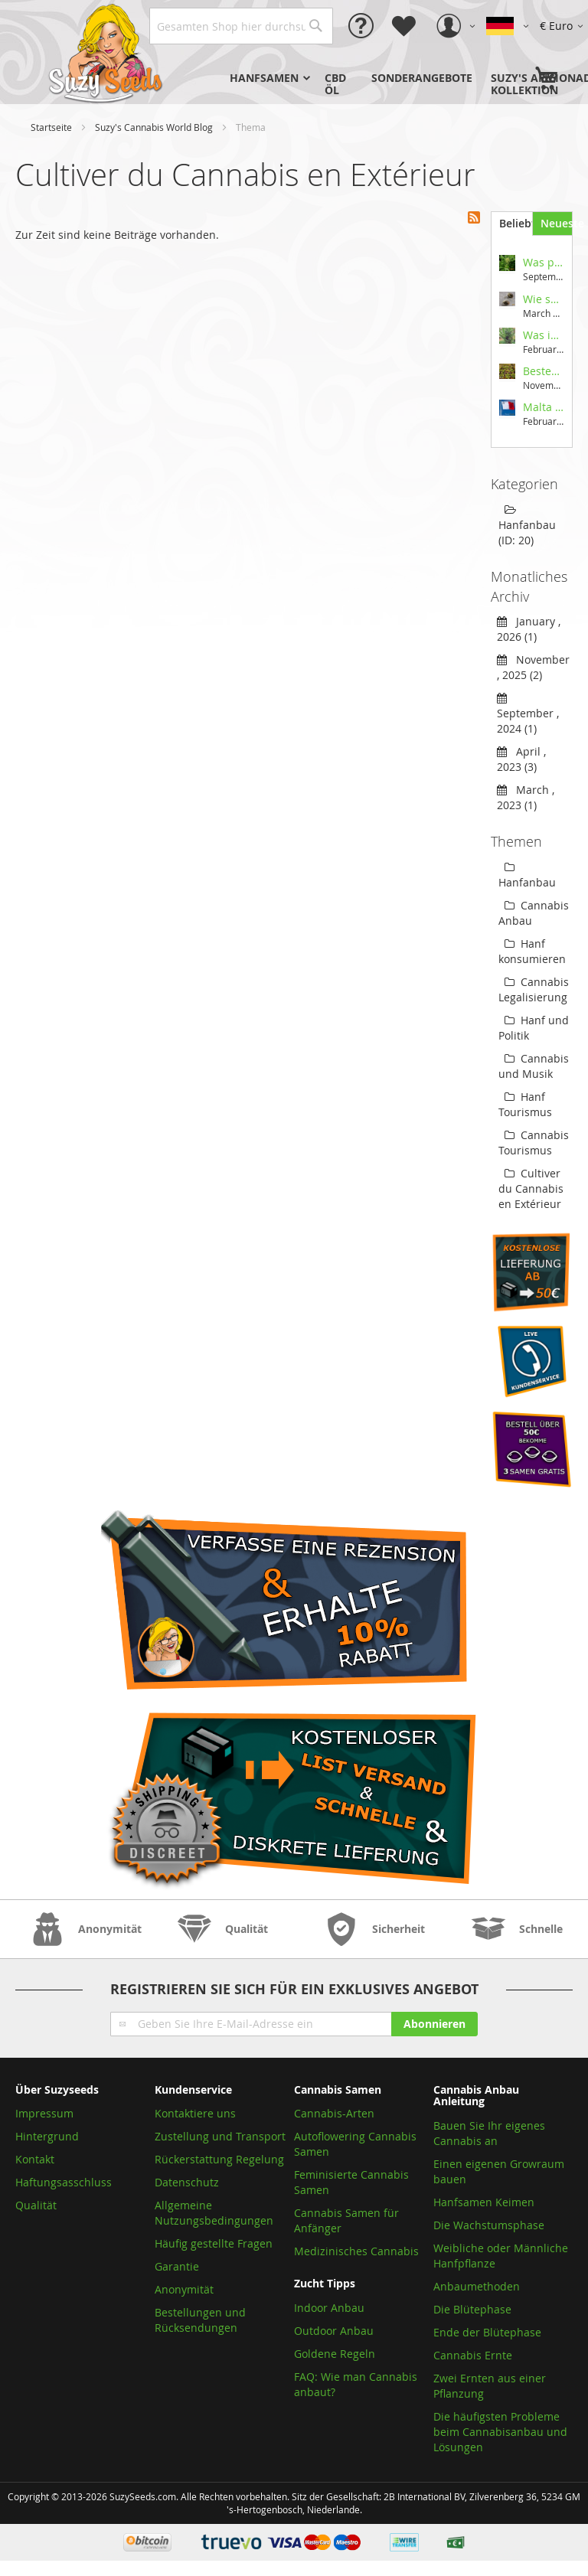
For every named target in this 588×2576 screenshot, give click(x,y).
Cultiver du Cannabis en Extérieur (531, 1188)
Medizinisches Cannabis (356, 2251)
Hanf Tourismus (525, 1104)
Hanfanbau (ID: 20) (527, 525)
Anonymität (184, 2289)
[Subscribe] (434, 2024)
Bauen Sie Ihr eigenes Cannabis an (489, 2133)
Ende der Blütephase (487, 2332)
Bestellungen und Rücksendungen (200, 2320)
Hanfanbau (527, 876)
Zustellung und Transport (220, 2136)
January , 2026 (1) (528, 629)
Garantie (177, 2266)
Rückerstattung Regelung (219, 2159)
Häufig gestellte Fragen (214, 2243)
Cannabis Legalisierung (533, 989)
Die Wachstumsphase (488, 2225)
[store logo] (107, 52)
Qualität (36, 2205)
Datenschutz (187, 2182)
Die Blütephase (472, 2309)
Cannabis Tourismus (533, 1142)
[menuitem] (267, 78)
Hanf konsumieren (532, 951)
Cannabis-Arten (334, 2113)
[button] (564, 26)
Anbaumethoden (476, 2286)
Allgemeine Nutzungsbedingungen (214, 2213)
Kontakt (34, 2159)
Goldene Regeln (334, 2353)
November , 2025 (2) (533, 667)
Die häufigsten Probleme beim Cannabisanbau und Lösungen (500, 2431)
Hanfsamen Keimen (483, 2202)
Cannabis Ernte (472, 2355)
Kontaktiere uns (195, 2113)
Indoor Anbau (329, 2307)
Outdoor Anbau (334, 2330)
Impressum (44, 2113)
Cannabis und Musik (533, 1066)
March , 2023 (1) (525, 797)
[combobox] (241, 26)
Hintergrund (47, 2136)
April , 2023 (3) (521, 759)
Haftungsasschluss (63, 2182)
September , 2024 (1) (528, 713)
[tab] (511, 223)
